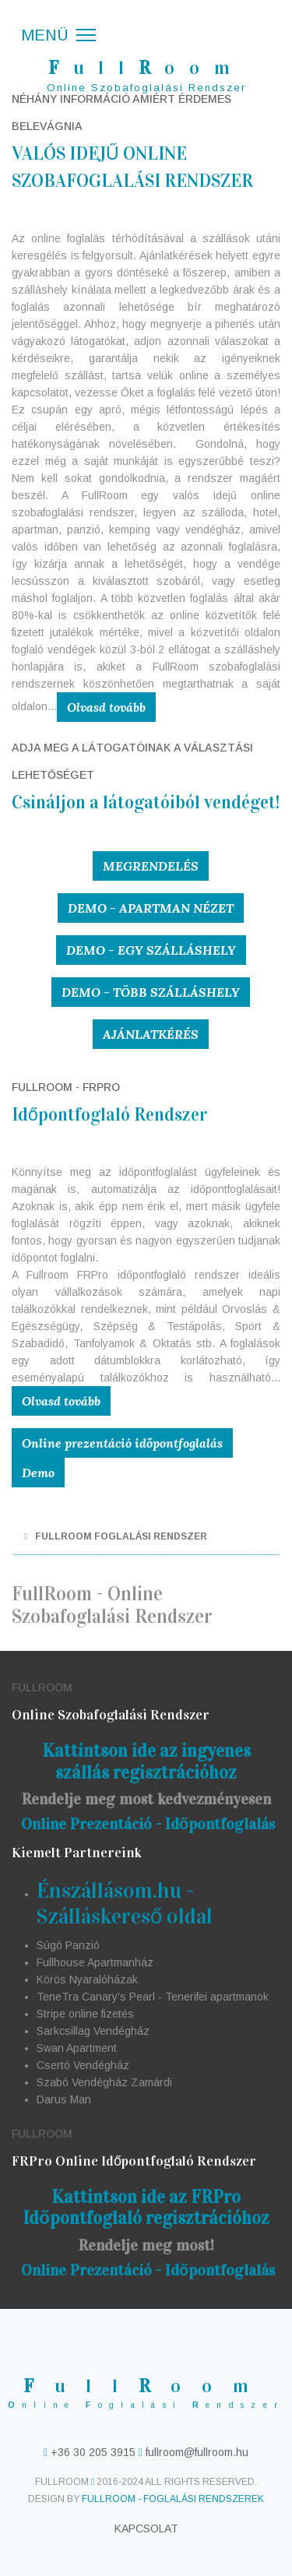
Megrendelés (151, 866)
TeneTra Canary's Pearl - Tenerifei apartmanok (153, 1996)
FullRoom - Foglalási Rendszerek (173, 2498)
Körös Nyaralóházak (87, 1979)
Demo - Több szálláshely (151, 992)
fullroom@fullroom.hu (195, 2452)
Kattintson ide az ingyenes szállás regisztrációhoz (146, 1761)
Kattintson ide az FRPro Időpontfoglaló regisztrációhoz (146, 2207)
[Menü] (58, 35)
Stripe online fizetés (85, 2014)
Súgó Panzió (68, 1945)
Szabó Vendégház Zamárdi (104, 2082)
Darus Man (64, 2099)
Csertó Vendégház (83, 2065)
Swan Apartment (77, 2048)
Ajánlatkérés (151, 1034)
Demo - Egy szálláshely (151, 950)
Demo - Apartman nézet (151, 908)
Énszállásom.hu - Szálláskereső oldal (125, 1903)
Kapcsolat (146, 2528)
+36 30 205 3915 (93, 2452)
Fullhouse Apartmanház (95, 1962)
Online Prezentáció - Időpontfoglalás (148, 1823)
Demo (38, 1472)
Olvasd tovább (106, 707)
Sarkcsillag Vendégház (93, 2031)
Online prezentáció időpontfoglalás (122, 1443)
